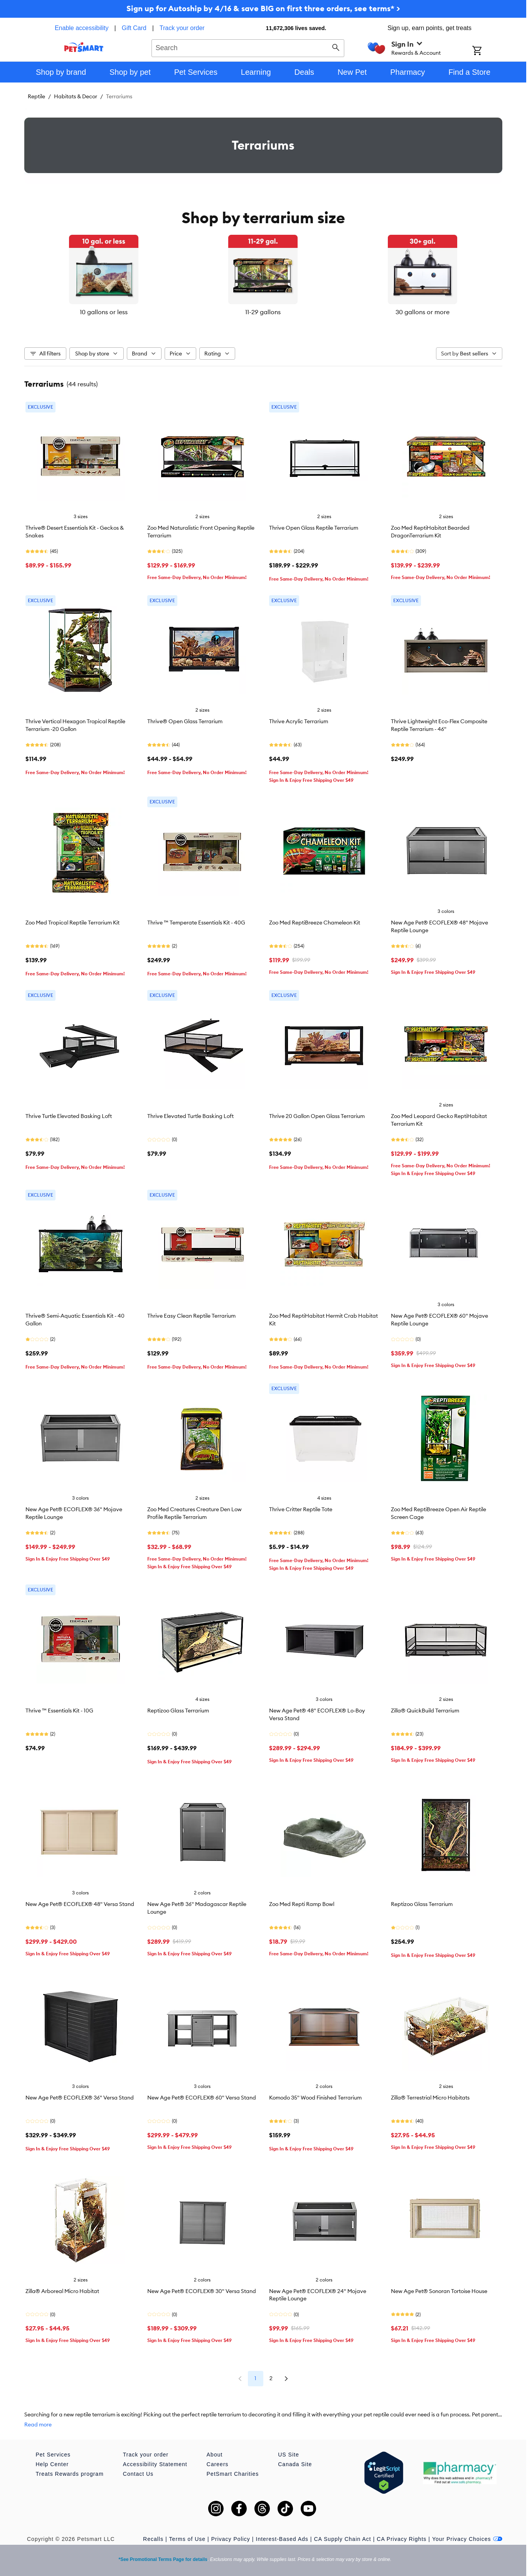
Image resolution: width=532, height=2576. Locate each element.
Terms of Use (187, 2539)
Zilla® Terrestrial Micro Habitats (430, 2097)
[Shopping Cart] (487, 51)
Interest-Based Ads (282, 2539)
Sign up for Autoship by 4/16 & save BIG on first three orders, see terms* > (263, 8)
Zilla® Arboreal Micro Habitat (62, 2291)
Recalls (153, 2539)
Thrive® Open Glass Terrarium (184, 721)
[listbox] (263, 276)
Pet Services (53, 2454)
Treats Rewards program (70, 2474)
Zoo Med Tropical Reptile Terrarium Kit (72, 922)
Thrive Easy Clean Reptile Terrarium (191, 1315)
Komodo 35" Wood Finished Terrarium (315, 2097)
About (215, 2454)
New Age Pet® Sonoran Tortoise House (439, 2291)
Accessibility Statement (155, 2464)
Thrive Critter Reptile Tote (300, 1509)
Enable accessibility (82, 28)
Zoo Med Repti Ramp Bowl (301, 1904)
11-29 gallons (263, 312)
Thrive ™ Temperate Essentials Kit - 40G (196, 922)
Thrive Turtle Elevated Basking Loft (68, 1116)
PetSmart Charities (233, 2474)
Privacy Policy (230, 2539)
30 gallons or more (423, 312)
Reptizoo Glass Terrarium (178, 1710)
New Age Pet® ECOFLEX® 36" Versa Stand (79, 2097)
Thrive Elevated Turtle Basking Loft (190, 1116)
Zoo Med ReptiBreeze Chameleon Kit (314, 922)
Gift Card (134, 28)
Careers (218, 2464)
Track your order (182, 28)
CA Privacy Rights (401, 2539)
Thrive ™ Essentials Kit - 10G (59, 1710)
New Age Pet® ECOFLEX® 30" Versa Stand (201, 2291)
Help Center (52, 2464)
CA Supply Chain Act (342, 2539)
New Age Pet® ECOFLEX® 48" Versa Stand (79, 1904)
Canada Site (295, 2464)
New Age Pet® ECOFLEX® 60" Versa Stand (201, 2097)
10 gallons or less (104, 312)
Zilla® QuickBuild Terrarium (425, 1710)
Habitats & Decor (75, 96)
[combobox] (248, 47)
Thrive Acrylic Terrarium (298, 721)
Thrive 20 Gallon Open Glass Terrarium (317, 1116)
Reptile (36, 96)
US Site (288, 2454)
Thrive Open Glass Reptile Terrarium (313, 527)
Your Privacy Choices (467, 2539)
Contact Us (138, 2474)
